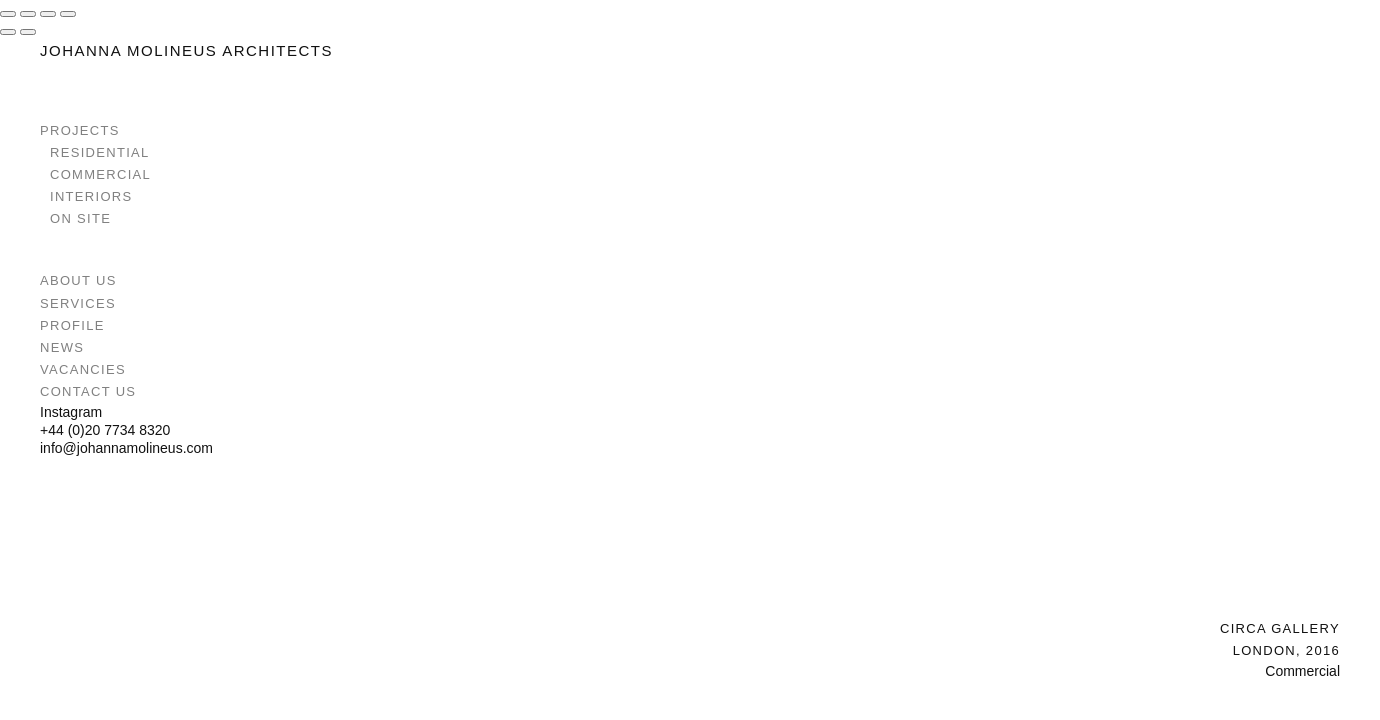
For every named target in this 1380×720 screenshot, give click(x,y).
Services (78, 303)
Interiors (91, 196)
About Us (78, 280)
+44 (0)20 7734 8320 (105, 430)
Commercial (100, 174)
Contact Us (88, 391)
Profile (72, 325)
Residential (100, 152)
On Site (80, 218)
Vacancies (83, 369)
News (62, 347)
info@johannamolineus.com (126, 448)
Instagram (71, 412)
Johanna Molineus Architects (186, 50)
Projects (80, 130)
